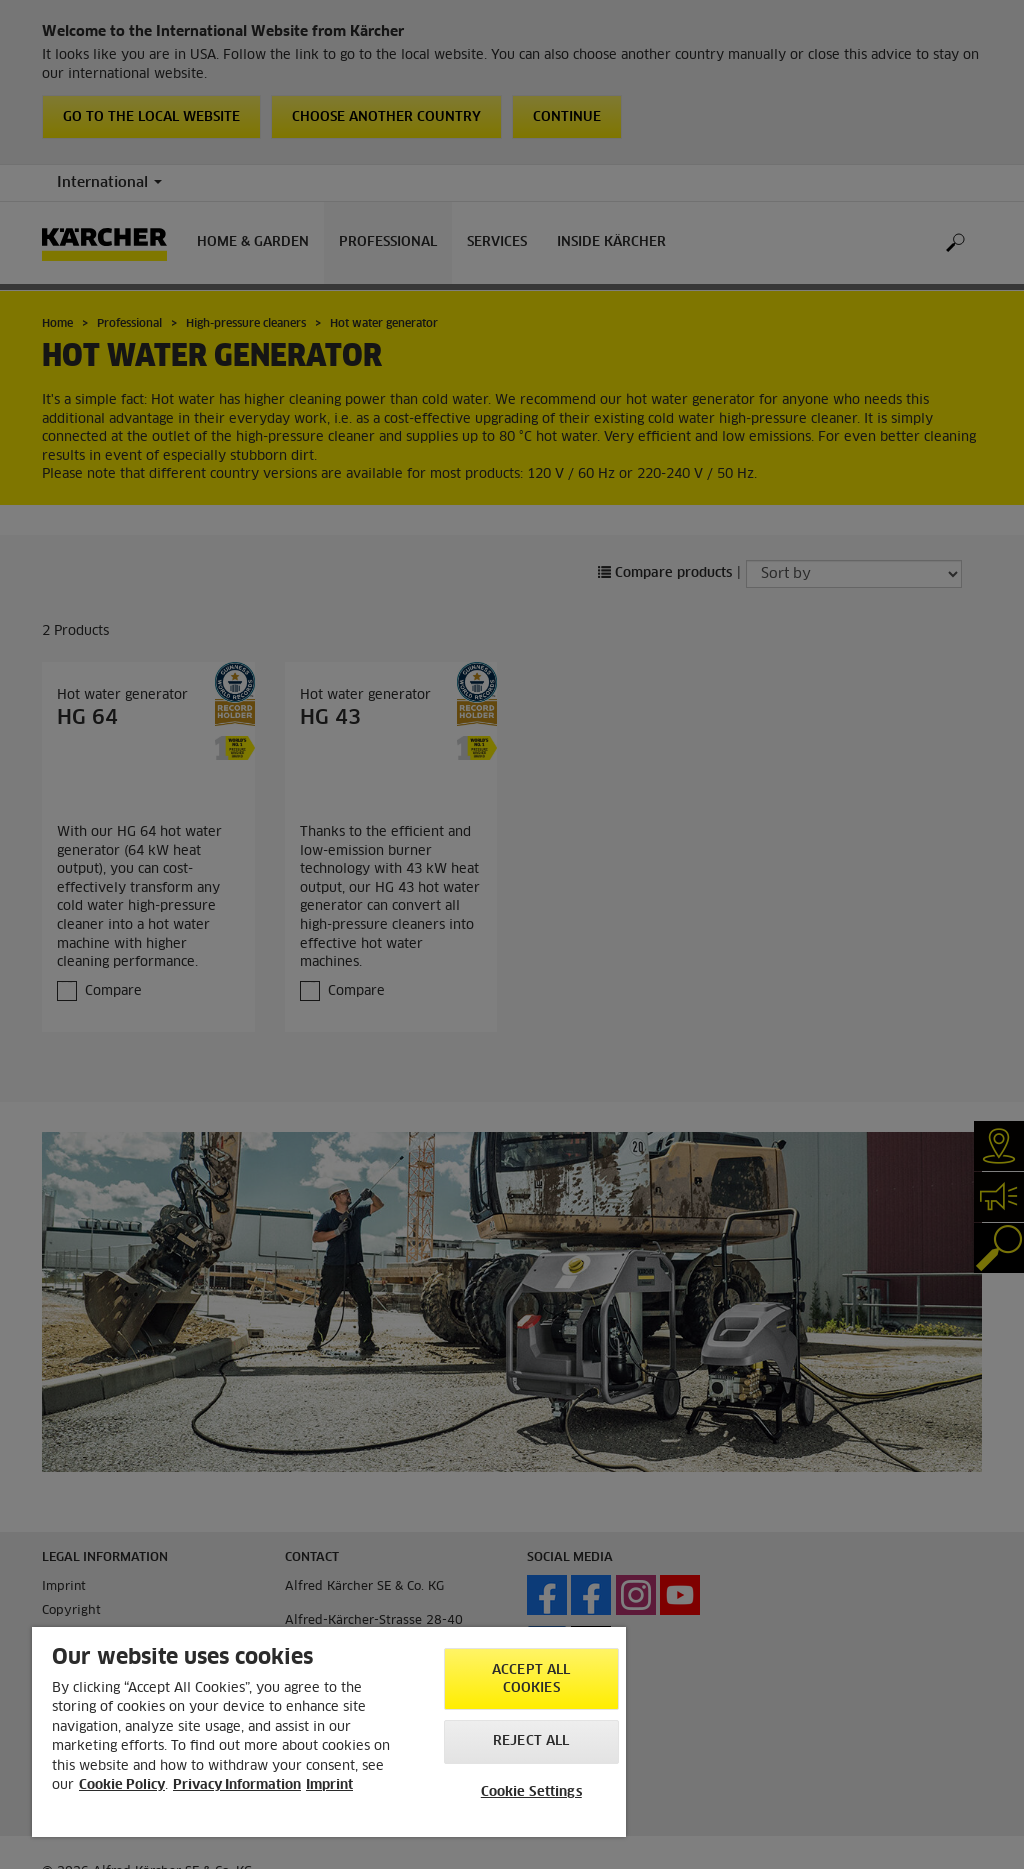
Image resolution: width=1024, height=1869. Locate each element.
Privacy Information (237, 1785)
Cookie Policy (122, 1785)
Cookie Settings (531, 1792)
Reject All (531, 1741)
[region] (329, 1732)
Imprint (329, 1785)
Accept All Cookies (531, 1679)
